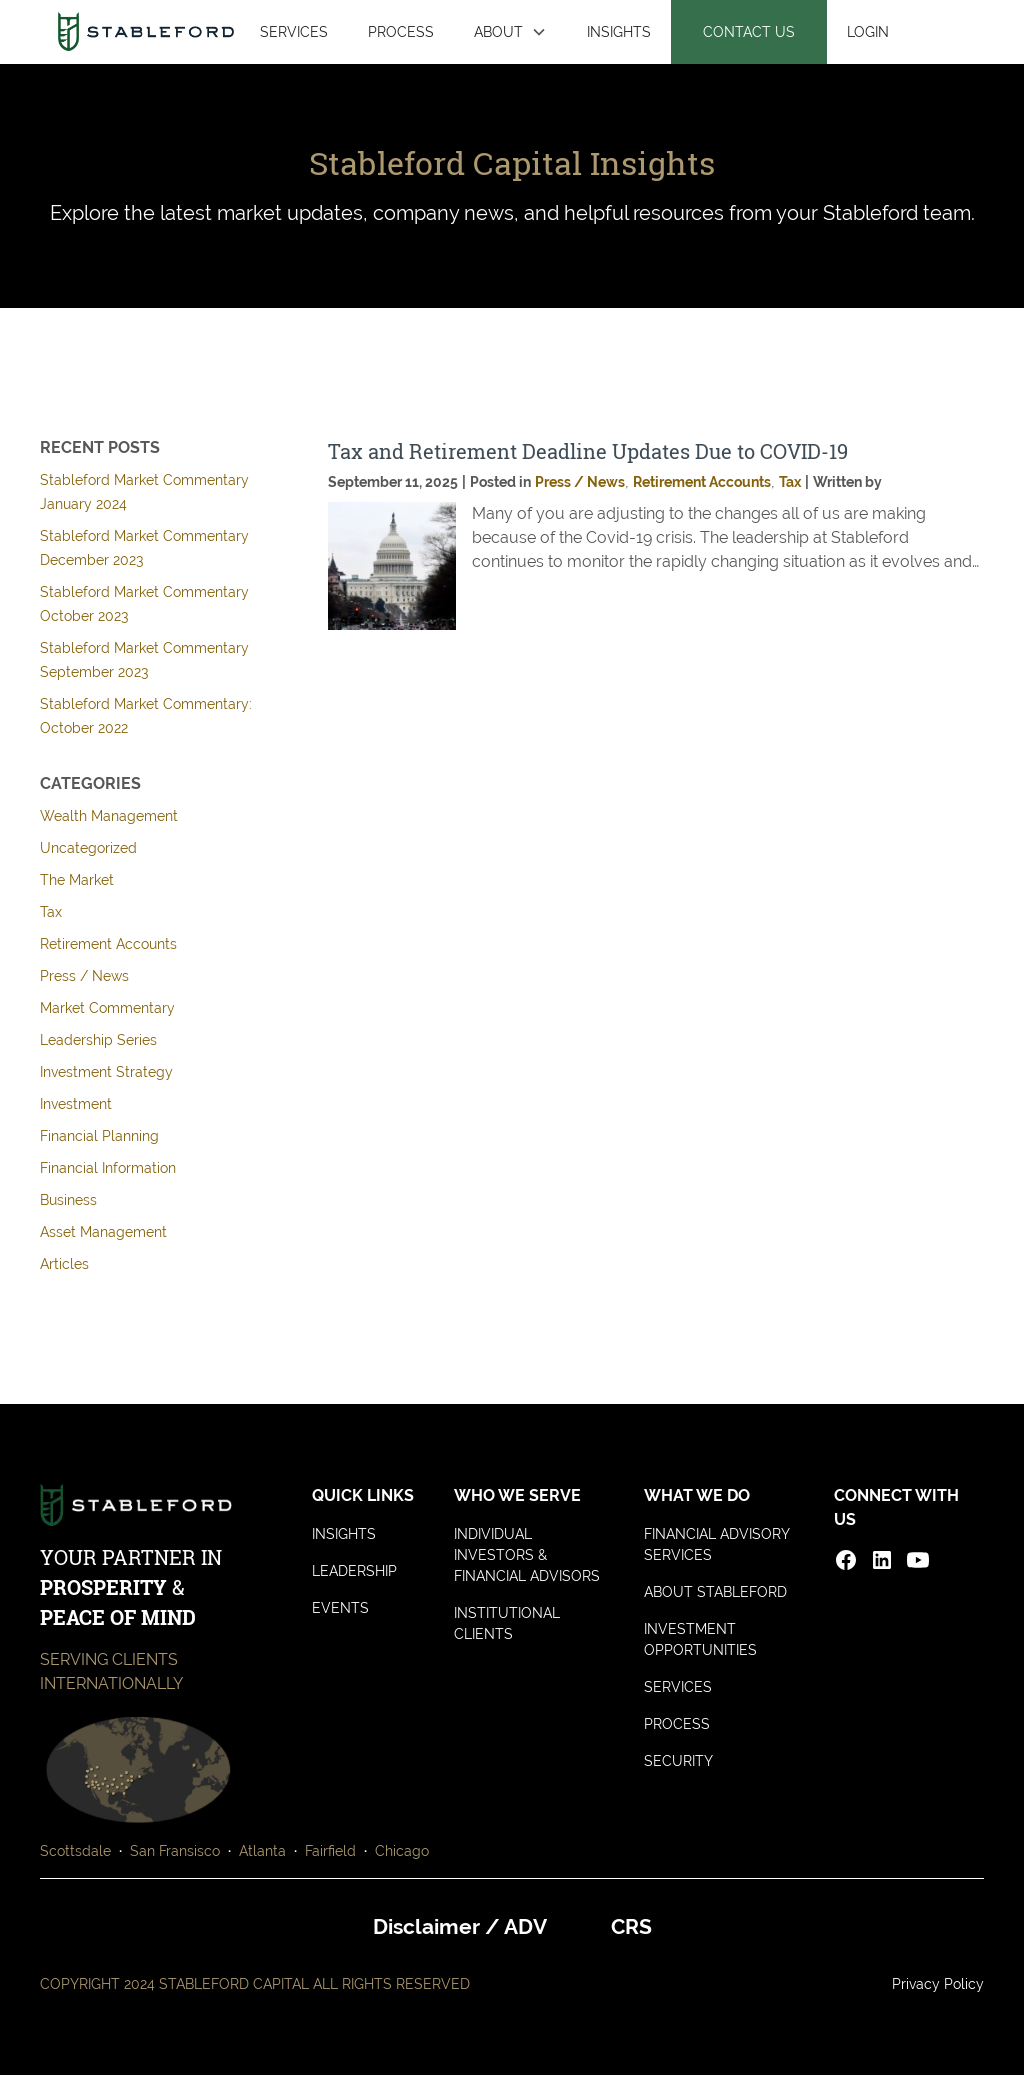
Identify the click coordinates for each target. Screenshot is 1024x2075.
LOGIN (868, 31)
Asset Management (103, 1232)
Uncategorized (88, 848)
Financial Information (108, 1168)
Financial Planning (99, 1136)
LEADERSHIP (354, 1571)
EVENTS (340, 1608)
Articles (64, 1264)
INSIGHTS (619, 31)
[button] (510, 32)
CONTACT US (749, 31)
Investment (76, 1104)
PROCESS (401, 31)
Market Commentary (107, 1008)
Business (68, 1200)
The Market (77, 880)
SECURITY (678, 1761)
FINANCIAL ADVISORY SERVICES (717, 1544)
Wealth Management (109, 816)
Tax (51, 912)
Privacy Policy (938, 1984)
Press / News (84, 976)
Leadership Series (98, 1040)
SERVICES (294, 31)
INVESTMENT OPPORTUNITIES (700, 1639)
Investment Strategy (106, 1072)
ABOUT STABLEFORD (715, 1592)
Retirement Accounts (108, 944)
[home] (145, 31)
